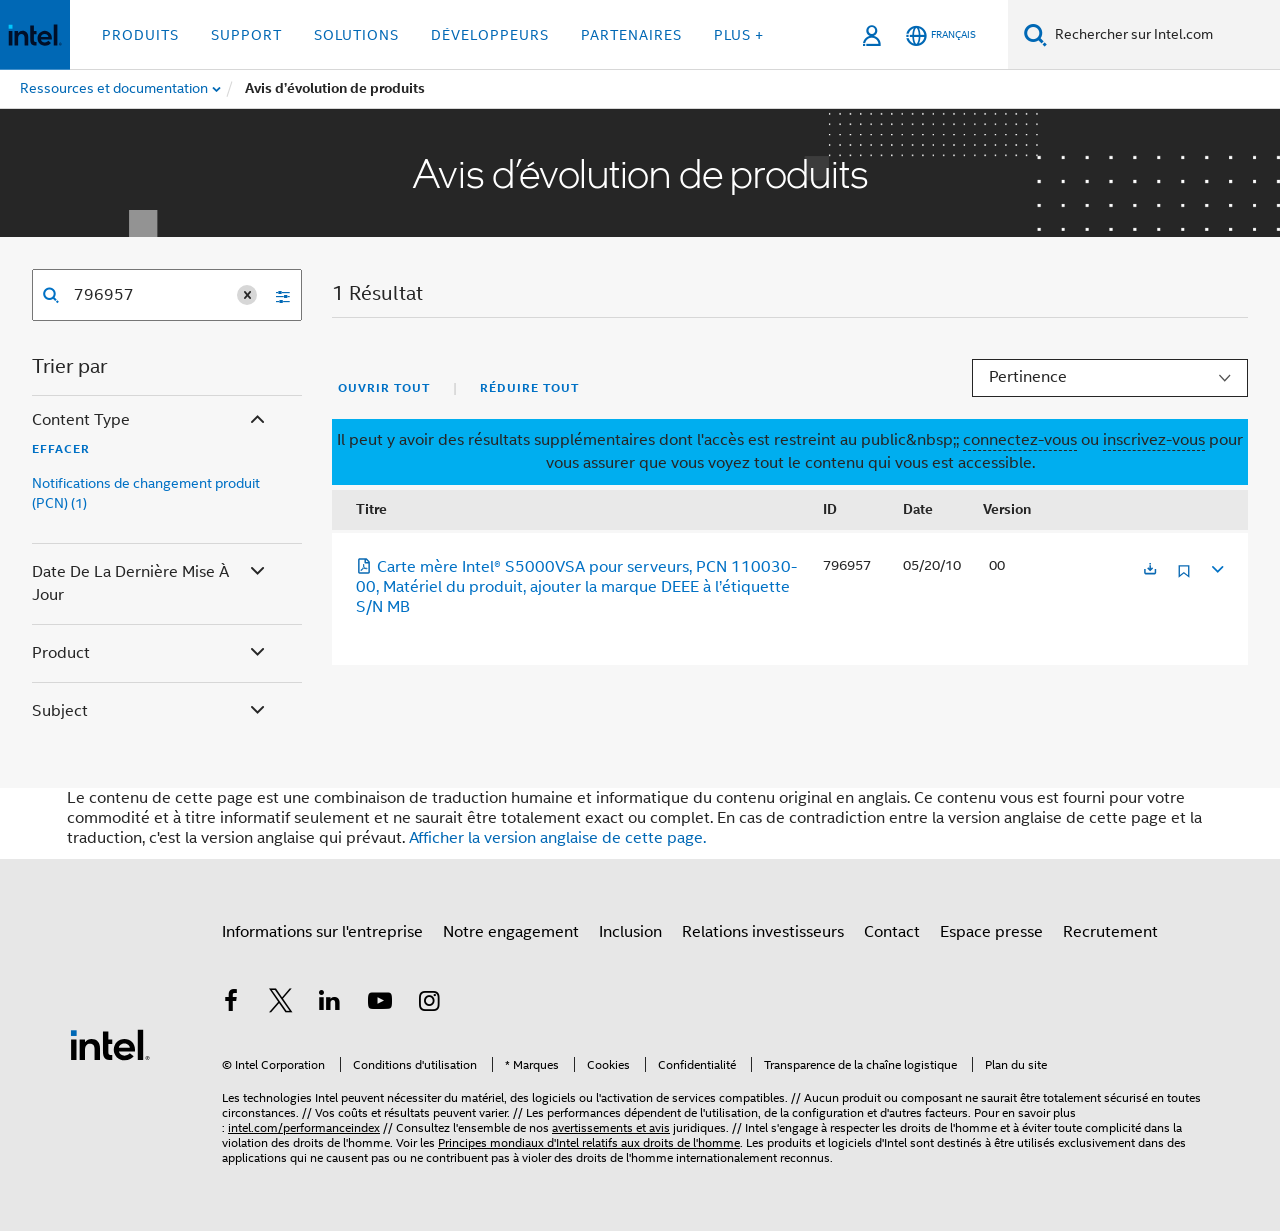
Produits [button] (140, 35)
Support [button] (246, 35)
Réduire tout (529, 388)
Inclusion (630, 932)
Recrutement (1110, 932)
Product (150, 653)
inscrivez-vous (1154, 440)
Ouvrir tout (384, 388)
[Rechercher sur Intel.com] (1163, 35)
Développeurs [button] (490, 35)
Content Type (150, 420)
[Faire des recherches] (1035, 34)
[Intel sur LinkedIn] (330, 1004)
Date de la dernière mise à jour (150, 583)
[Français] (941, 35)
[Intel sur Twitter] (281, 1004)
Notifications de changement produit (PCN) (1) (146, 493)
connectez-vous (1020, 440)
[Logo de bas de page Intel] (110, 1044)
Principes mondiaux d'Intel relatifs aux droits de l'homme (589, 1142)
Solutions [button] (356, 35)
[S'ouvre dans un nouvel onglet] (1150, 570)
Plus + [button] (739, 35)
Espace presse (991, 932)
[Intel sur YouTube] (380, 1004)
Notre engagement (511, 932)
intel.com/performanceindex (304, 1127)
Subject (150, 711)
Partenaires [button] (631, 35)
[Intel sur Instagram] (429, 1004)
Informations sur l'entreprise (322, 932)
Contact (892, 932)
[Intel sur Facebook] (231, 1004)
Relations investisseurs (763, 932)
